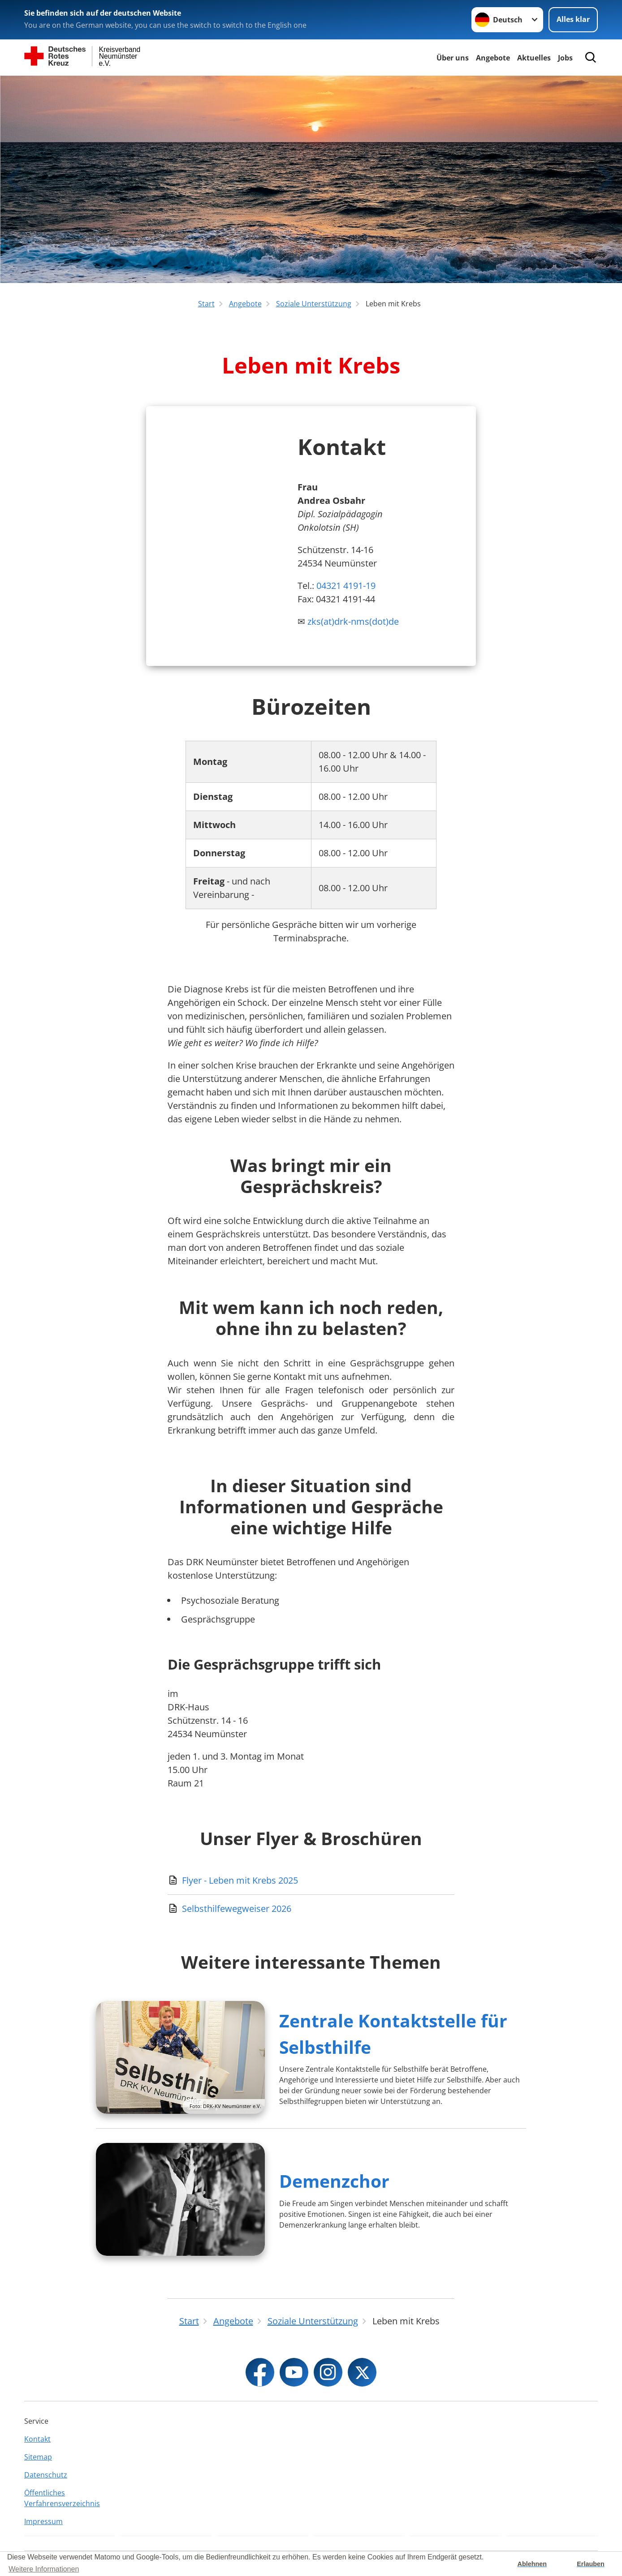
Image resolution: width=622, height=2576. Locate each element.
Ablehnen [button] (532, 2563)
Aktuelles (534, 58)
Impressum (43, 2521)
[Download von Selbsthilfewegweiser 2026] (311, 1909)
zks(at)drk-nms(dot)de (353, 621)
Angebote (493, 58)
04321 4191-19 (346, 586)
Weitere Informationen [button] (44, 2569)
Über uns (452, 58)
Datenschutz (45, 2475)
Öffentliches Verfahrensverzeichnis (62, 2498)
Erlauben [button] (591, 2563)
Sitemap (38, 2457)
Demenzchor (334, 2181)
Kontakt (37, 2439)
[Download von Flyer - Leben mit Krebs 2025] (311, 1880)
